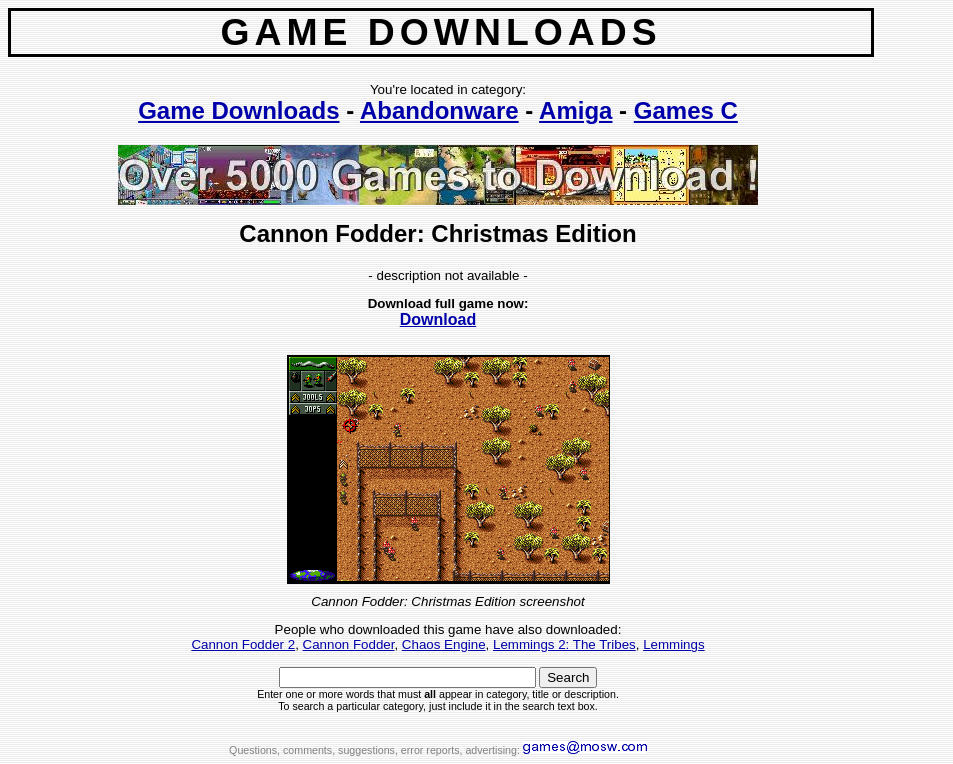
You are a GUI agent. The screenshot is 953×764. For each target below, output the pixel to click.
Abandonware (439, 110)
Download (438, 319)
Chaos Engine (444, 644)
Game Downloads (238, 110)
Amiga (575, 110)
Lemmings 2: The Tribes (564, 644)
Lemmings (673, 644)
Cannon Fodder (349, 644)
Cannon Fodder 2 (243, 644)
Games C (686, 110)
